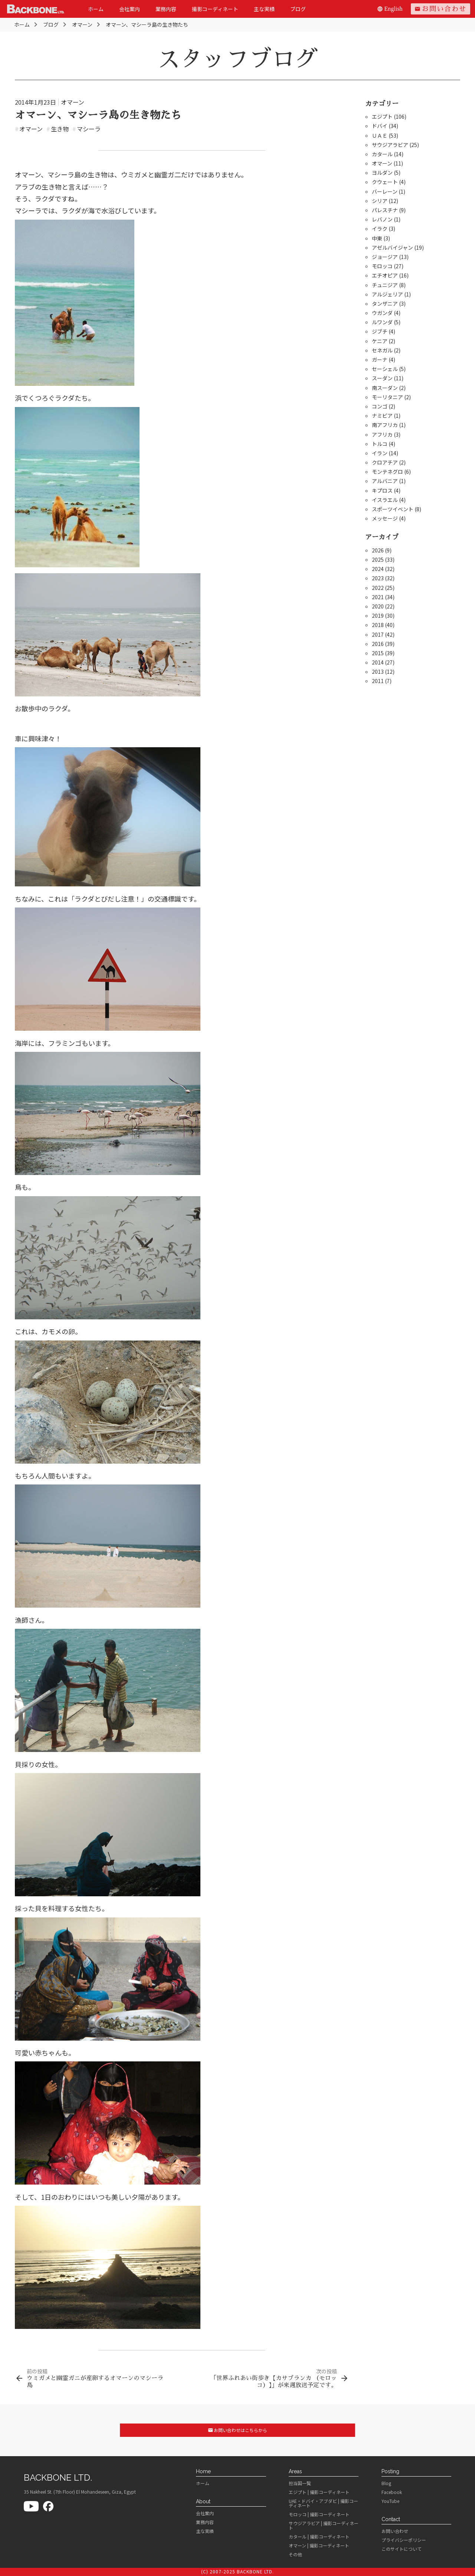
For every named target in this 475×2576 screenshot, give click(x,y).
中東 (377, 238)
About (203, 2501)
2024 (378, 568)
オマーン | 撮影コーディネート (319, 2545)
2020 (378, 606)
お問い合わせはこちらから (238, 2430)
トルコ (379, 443)
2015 (378, 653)
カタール (382, 154)
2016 (378, 643)
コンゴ (379, 406)
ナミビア (382, 415)
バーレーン (384, 191)
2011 (378, 681)
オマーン (72, 102)
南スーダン (385, 387)
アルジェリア (387, 294)
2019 (378, 615)
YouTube (390, 2501)
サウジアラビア (390, 144)
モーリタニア (387, 397)
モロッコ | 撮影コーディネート (319, 2514)
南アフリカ (385, 425)
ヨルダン (382, 172)
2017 (378, 634)
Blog (386, 2483)
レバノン (382, 219)
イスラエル (385, 499)
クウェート (385, 182)
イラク (379, 228)
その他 (295, 2554)
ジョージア (385, 256)
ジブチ (379, 331)
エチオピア (385, 275)
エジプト (382, 116)
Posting (390, 2471)
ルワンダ (382, 322)
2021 (378, 597)
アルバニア (385, 481)
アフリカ (382, 434)
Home (203, 2471)
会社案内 (129, 9)
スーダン (382, 378)
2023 (378, 578)
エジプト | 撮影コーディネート (319, 2492)
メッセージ (385, 518)
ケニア (379, 341)
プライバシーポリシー (403, 2540)
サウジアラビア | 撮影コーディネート (323, 2525)
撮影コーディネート (215, 9)
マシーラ (86, 128)
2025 (378, 559)
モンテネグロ (387, 471)
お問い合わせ (440, 9)
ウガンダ (382, 312)
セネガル (382, 350)
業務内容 (165, 9)
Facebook (391, 2492)
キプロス (382, 490)
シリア (379, 200)
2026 (378, 550)
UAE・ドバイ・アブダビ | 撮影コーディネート (323, 2503)
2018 (378, 625)
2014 (378, 662)
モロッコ (382, 266)
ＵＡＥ (379, 135)
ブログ (298, 9)
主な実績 (264, 9)
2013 (378, 671)
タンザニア (385, 303)
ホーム (96, 9)
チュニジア (385, 285)
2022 (378, 587)
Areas (295, 2471)
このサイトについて (401, 2549)
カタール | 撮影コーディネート (319, 2536)
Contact (390, 2519)
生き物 (57, 128)
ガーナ (379, 359)
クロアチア (385, 462)
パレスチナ (385, 210)
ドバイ (379, 125)
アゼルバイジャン (392, 247)
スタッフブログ (237, 59)
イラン (379, 453)
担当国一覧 (300, 2483)
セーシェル (385, 369)
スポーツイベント (392, 509)
